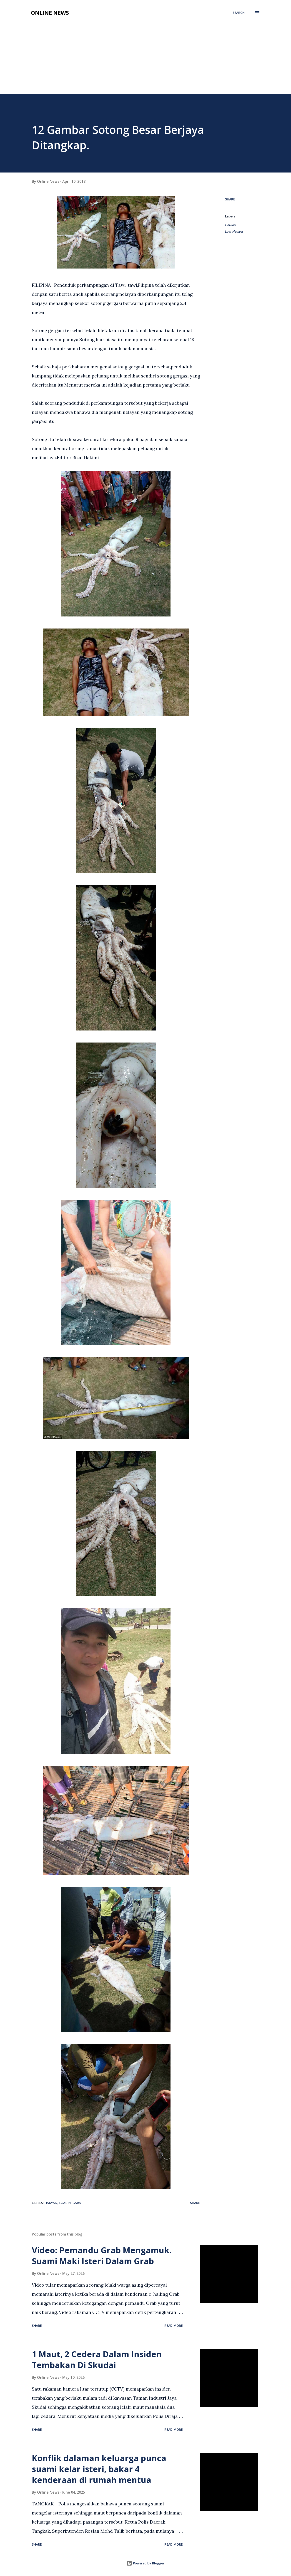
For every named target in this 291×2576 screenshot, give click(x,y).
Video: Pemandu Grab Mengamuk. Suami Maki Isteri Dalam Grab (102, 2256)
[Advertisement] (145, 60)
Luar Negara (234, 231)
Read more (173, 2325)
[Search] (239, 12)
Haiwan (230, 225)
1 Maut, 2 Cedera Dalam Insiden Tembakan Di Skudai (97, 2360)
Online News (50, 12)
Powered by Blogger (145, 2563)
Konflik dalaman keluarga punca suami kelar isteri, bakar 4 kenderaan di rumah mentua (99, 2469)
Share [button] (230, 199)
